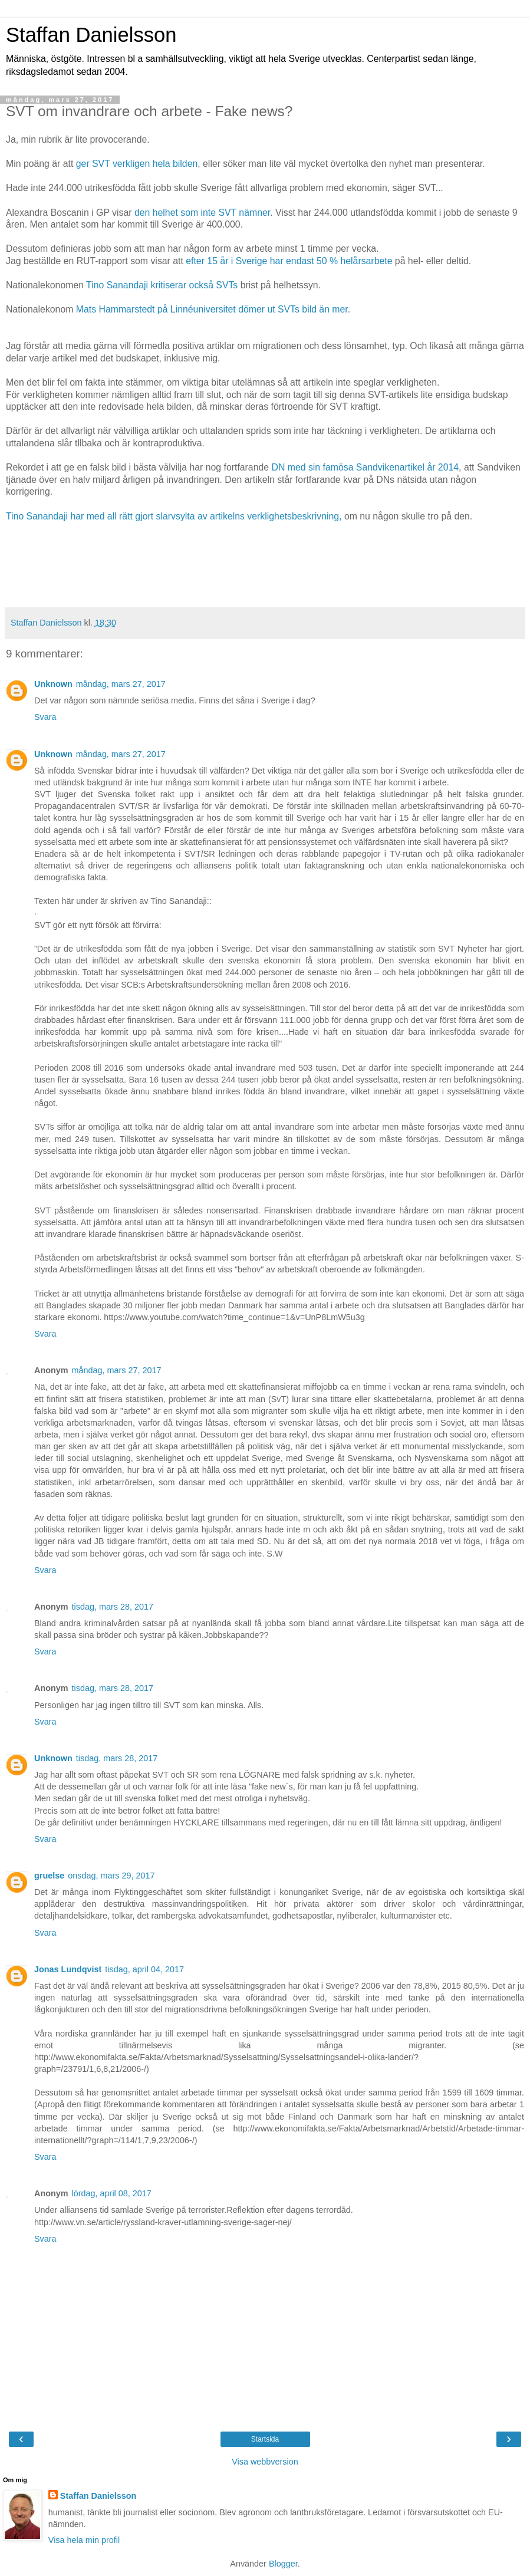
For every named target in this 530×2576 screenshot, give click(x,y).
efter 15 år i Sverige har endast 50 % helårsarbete (290, 261)
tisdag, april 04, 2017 (144, 1969)
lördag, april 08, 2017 (112, 2193)
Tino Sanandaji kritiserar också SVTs (163, 285)
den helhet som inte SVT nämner (202, 213)
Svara (45, 717)
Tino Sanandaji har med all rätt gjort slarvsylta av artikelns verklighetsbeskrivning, (173, 516)
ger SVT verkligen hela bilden (135, 164)
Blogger (283, 2563)
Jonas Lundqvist (67, 1969)
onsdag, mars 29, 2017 (111, 1875)
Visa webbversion (265, 2461)
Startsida (265, 2439)
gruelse (49, 1875)
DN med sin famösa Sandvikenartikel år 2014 (365, 467)
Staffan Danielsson (91, 35)
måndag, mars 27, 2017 (121, 684)
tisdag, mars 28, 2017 (112, 1606)
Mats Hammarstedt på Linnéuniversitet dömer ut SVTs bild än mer (212, 309)
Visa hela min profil (84, 2540)
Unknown (53, 684)
